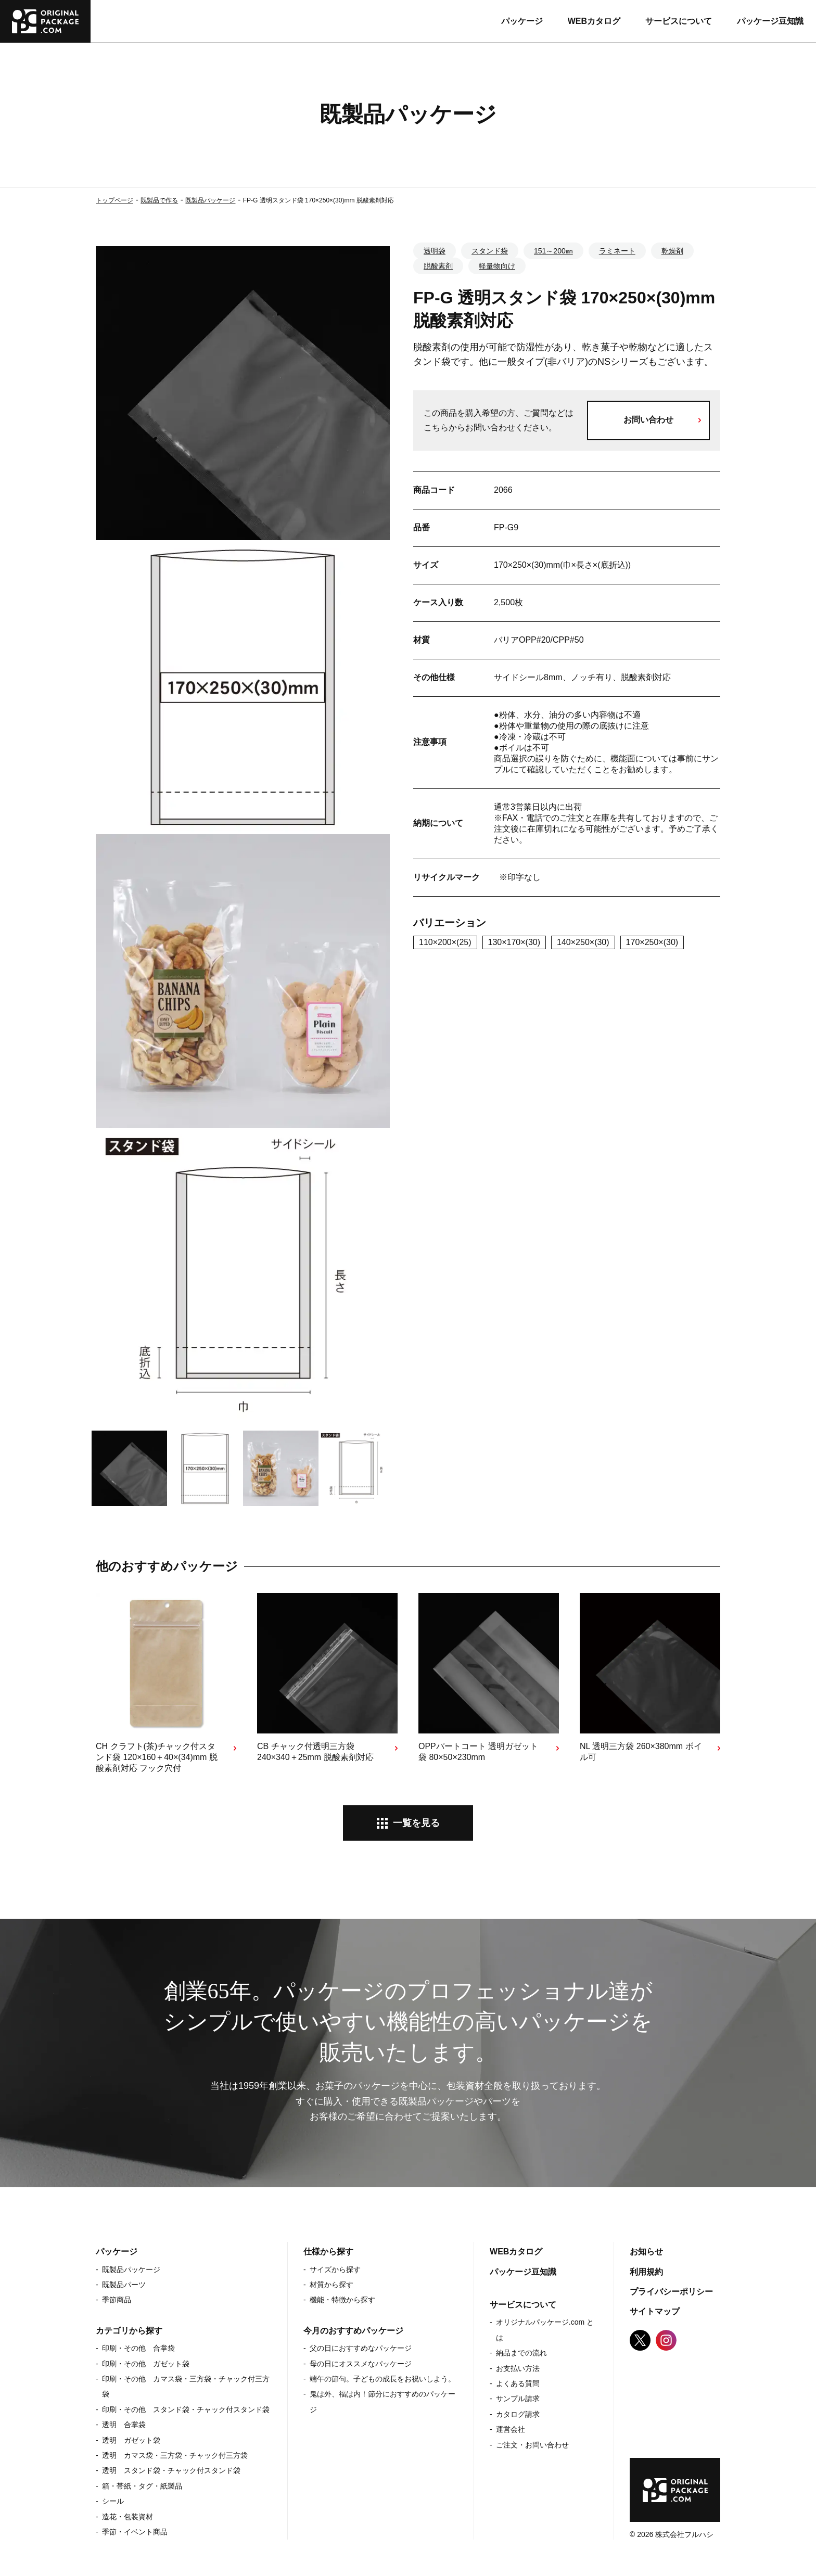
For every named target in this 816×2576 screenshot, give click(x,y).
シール (113, 2501)
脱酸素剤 (438, 266)
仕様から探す (328, 2251)
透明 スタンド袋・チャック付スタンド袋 (171, 2470)
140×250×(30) (583, 942)
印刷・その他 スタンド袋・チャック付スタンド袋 (186, 2409)
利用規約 (646, 2271)
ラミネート (617, 251)
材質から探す (331, 2284)
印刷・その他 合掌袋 (138, 2348)
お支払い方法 (518, 2368)
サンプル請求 (518, 2398)
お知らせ (646, 2251)
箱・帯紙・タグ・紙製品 (142, 2486)
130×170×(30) (514, 942)
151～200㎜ (553, 251)
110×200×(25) (445, 942)
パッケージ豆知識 (770, 21)
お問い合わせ (648, 419)
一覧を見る (416, 1823)
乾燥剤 (672, 251)
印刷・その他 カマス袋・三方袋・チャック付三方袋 (186, 2386)
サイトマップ (655, 2311)
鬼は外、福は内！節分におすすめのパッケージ (382, 2401)
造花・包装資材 (127, 2517)
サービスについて (678, 21)
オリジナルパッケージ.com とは (545, 2329)
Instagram (666, 2340)
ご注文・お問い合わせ (532, 2445)
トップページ (114, 200)
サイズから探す (335, 2269)
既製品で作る (159, 200)
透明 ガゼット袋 (131, 2440)
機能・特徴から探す (342, 2300)
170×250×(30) (652, 942)
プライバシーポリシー (671, 2291)
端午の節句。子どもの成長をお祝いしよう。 (382, 2379)
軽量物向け (497, 266)
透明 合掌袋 (124, 2424)
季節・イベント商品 (135, 2532)
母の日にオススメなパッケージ (361, 2364)
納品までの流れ (521, 2353)
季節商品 (116, 2300)
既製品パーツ (124, 2284)
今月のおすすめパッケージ (353, 2330)
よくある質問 (518, 2383)
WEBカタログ (594, 21)
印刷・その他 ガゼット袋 (145, 2364)
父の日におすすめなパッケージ (361, 2348)
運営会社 (510, 2429)
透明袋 (434, 251)
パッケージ (522, 21)
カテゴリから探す (129, 2330)
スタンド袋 (489, 251)
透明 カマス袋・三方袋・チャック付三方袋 (175, 2455)
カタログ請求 (518, 2414)
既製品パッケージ (210, 200)
